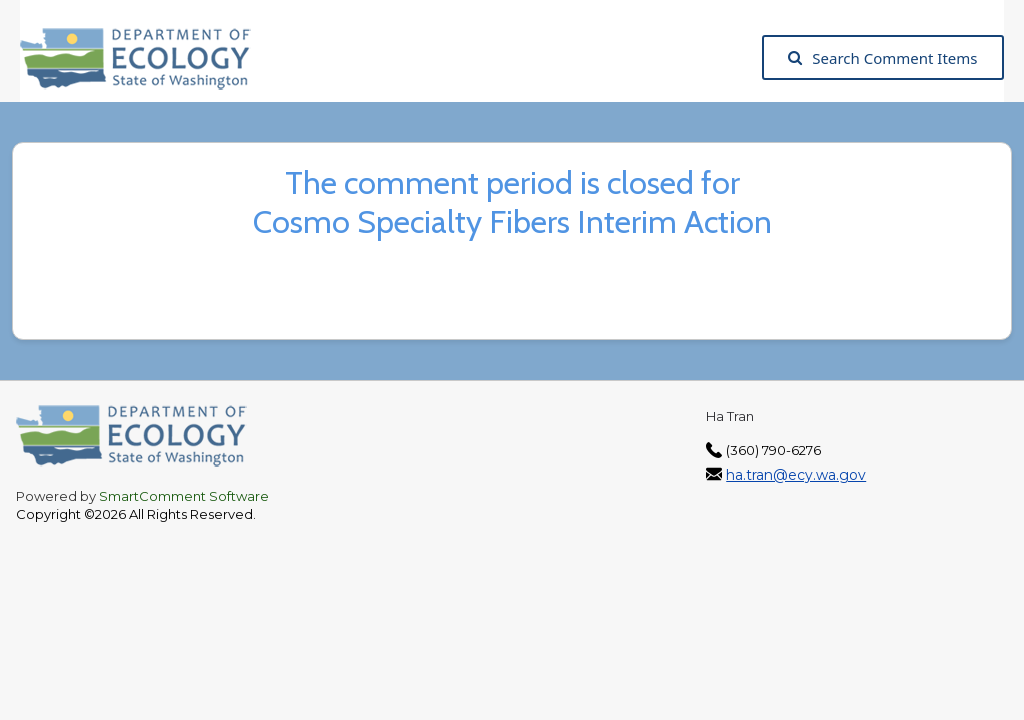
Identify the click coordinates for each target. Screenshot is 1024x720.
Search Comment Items (882, 58)
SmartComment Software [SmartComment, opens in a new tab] (184, 496)
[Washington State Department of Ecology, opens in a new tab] (145, 57)
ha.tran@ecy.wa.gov (796, 475)
